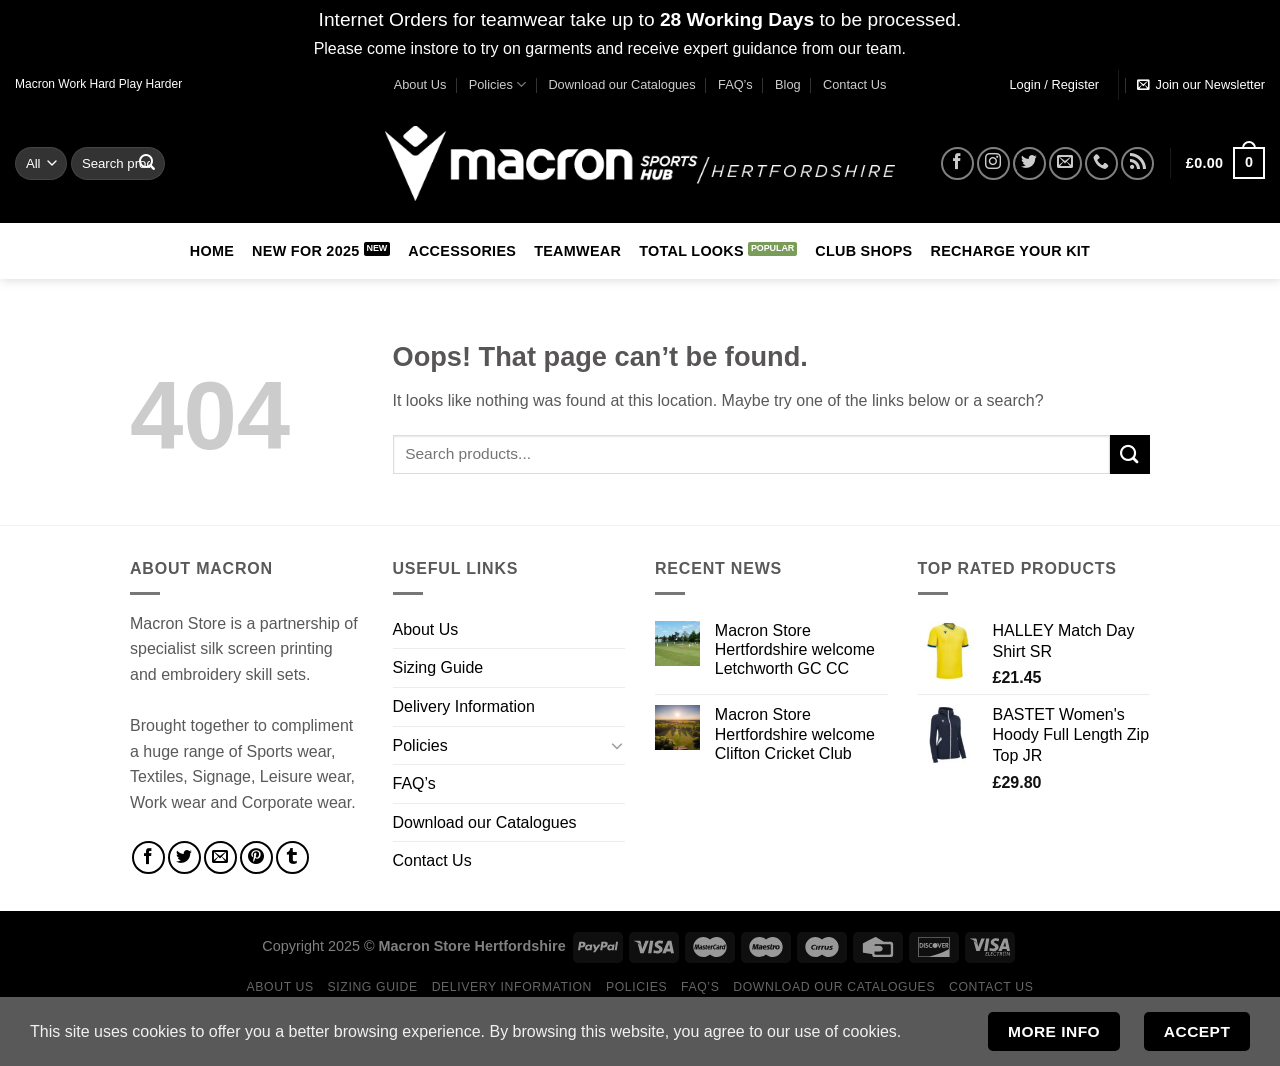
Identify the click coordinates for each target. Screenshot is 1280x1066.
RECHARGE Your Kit (1010, 251)
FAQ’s (735, 84)
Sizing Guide (438, 667)
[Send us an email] (1065, 163)
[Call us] (1101, 163)
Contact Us (854, 84)
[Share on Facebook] (148, 857)
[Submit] (147, 163)
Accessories (462, 251)
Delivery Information (464, 706)
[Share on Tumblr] (292, 857)
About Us (420, 84)
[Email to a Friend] (220, 857)
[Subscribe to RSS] (1137, 163)
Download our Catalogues (621, 84)
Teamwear (577, 251)
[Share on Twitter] (184, 857)
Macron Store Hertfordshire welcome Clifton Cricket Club (795, 733)
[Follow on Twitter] (1029, 163)
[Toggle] (617, 745)
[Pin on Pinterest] (256, 857)
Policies (497, 84)
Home (212, 251)
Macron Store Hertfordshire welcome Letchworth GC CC (795, 649)
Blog (788, 84)
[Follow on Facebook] (957, 163)
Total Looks (691, 251)
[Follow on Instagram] (993, 163)
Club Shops (863, 251)
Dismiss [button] (938, 48)
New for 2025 (305, 251)
